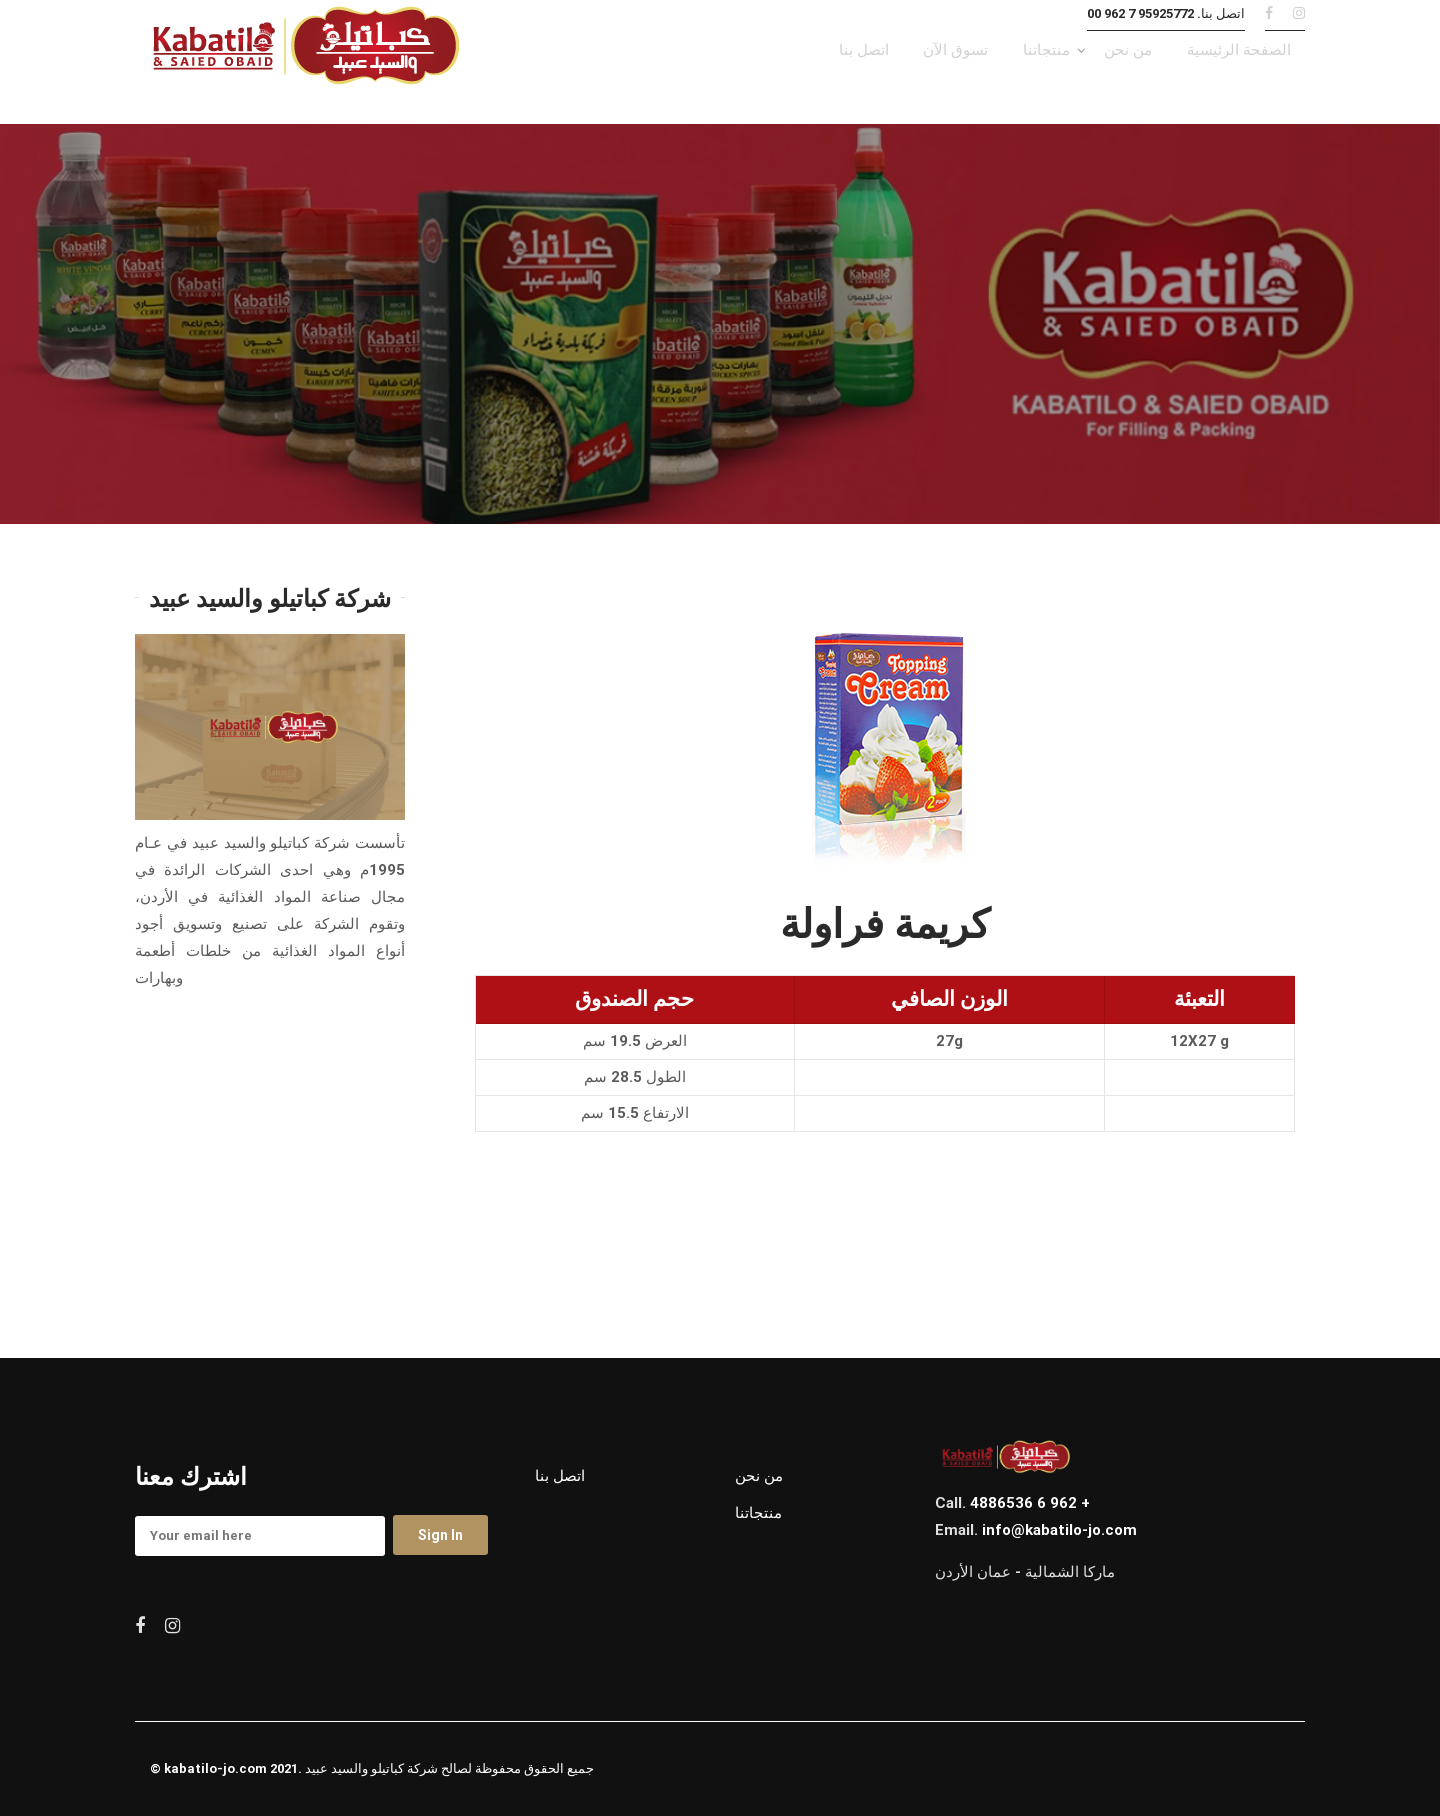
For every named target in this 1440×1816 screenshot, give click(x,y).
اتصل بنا (560, 1477)
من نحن (759, 1477)
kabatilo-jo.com (215, 1769)
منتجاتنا (758, 1514)
